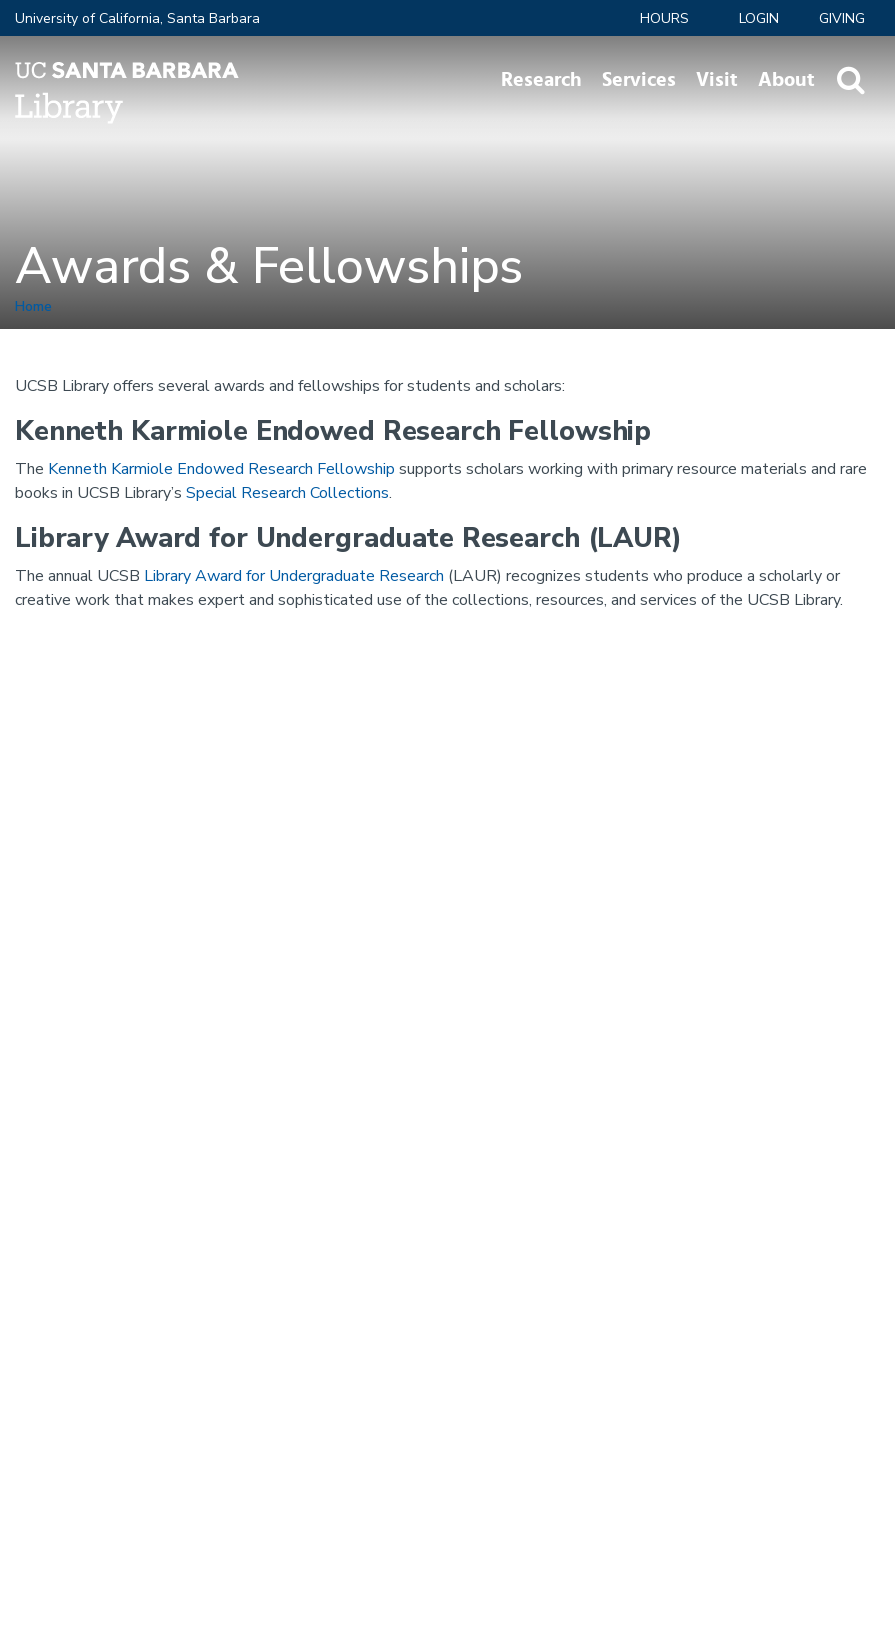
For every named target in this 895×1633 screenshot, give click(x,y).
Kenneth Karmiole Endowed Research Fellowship (221, 469)
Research (541, 80)
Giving (842, 18)
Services (639, 80)
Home (33, 306)
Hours (664, 18)
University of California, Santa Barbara (137, 18)
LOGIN (759, 18)
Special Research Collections (287, 493)
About (786, 80)
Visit (717, 80)
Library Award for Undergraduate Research (294, 576)
